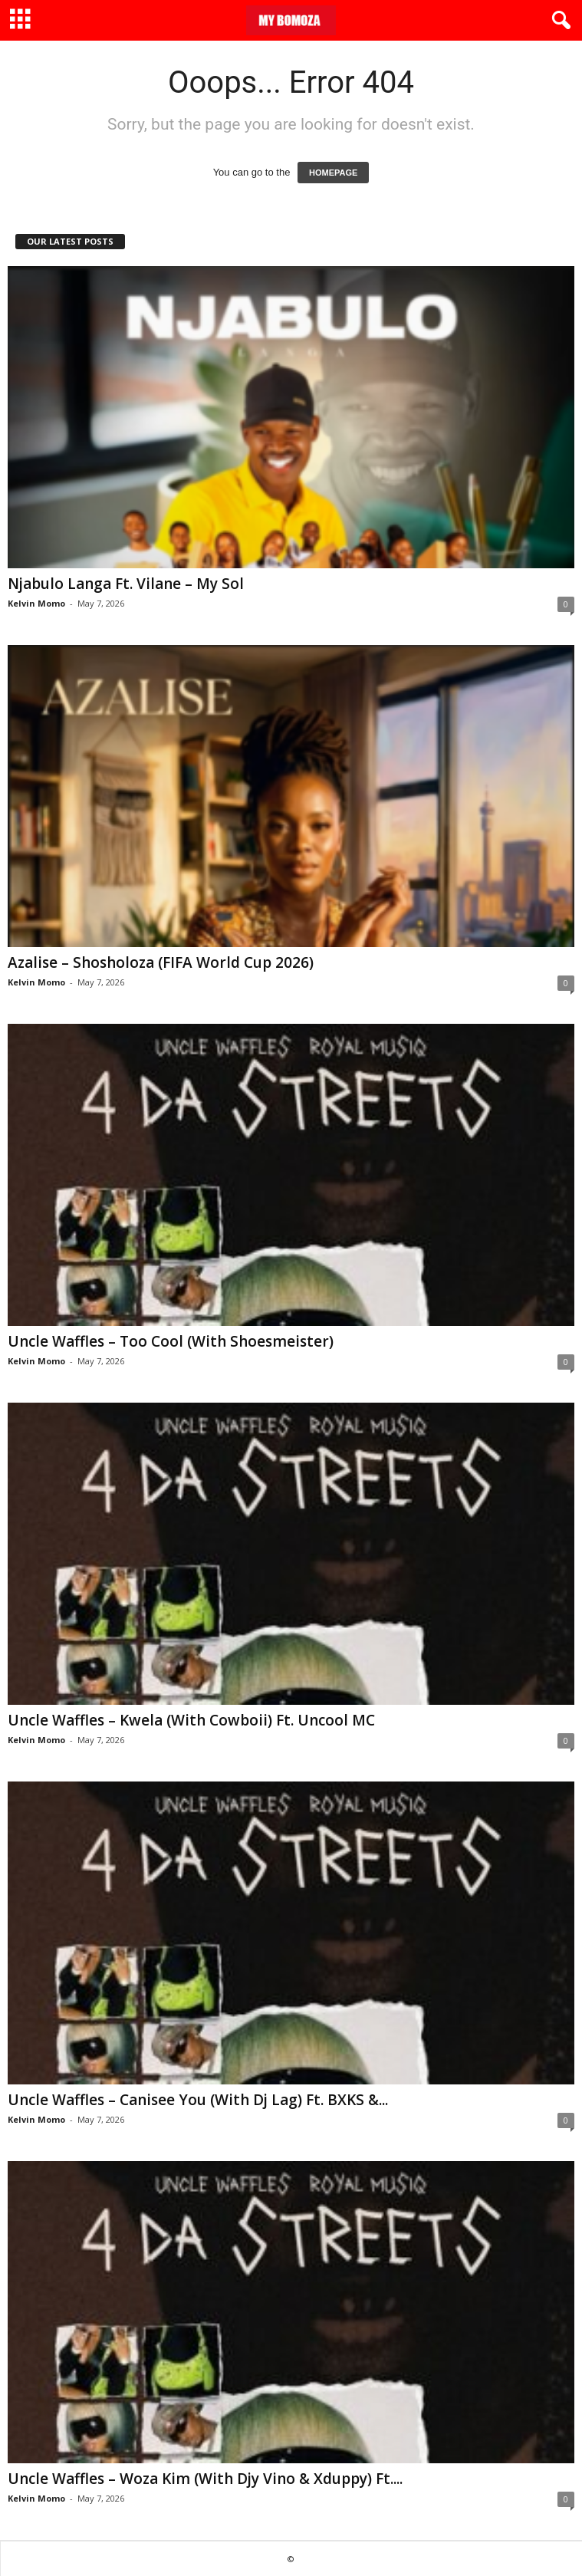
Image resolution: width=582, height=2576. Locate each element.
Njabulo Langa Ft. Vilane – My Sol (126, 584)
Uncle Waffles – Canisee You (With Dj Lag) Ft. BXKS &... (198, 2100)
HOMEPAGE (333, 172)
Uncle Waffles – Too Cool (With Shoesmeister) (171, 1341)
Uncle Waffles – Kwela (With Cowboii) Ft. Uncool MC (191, 1720)
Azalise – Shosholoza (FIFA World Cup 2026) (161, 962)
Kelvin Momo (36, 603)
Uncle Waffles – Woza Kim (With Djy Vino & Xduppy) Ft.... (205, 2479)
